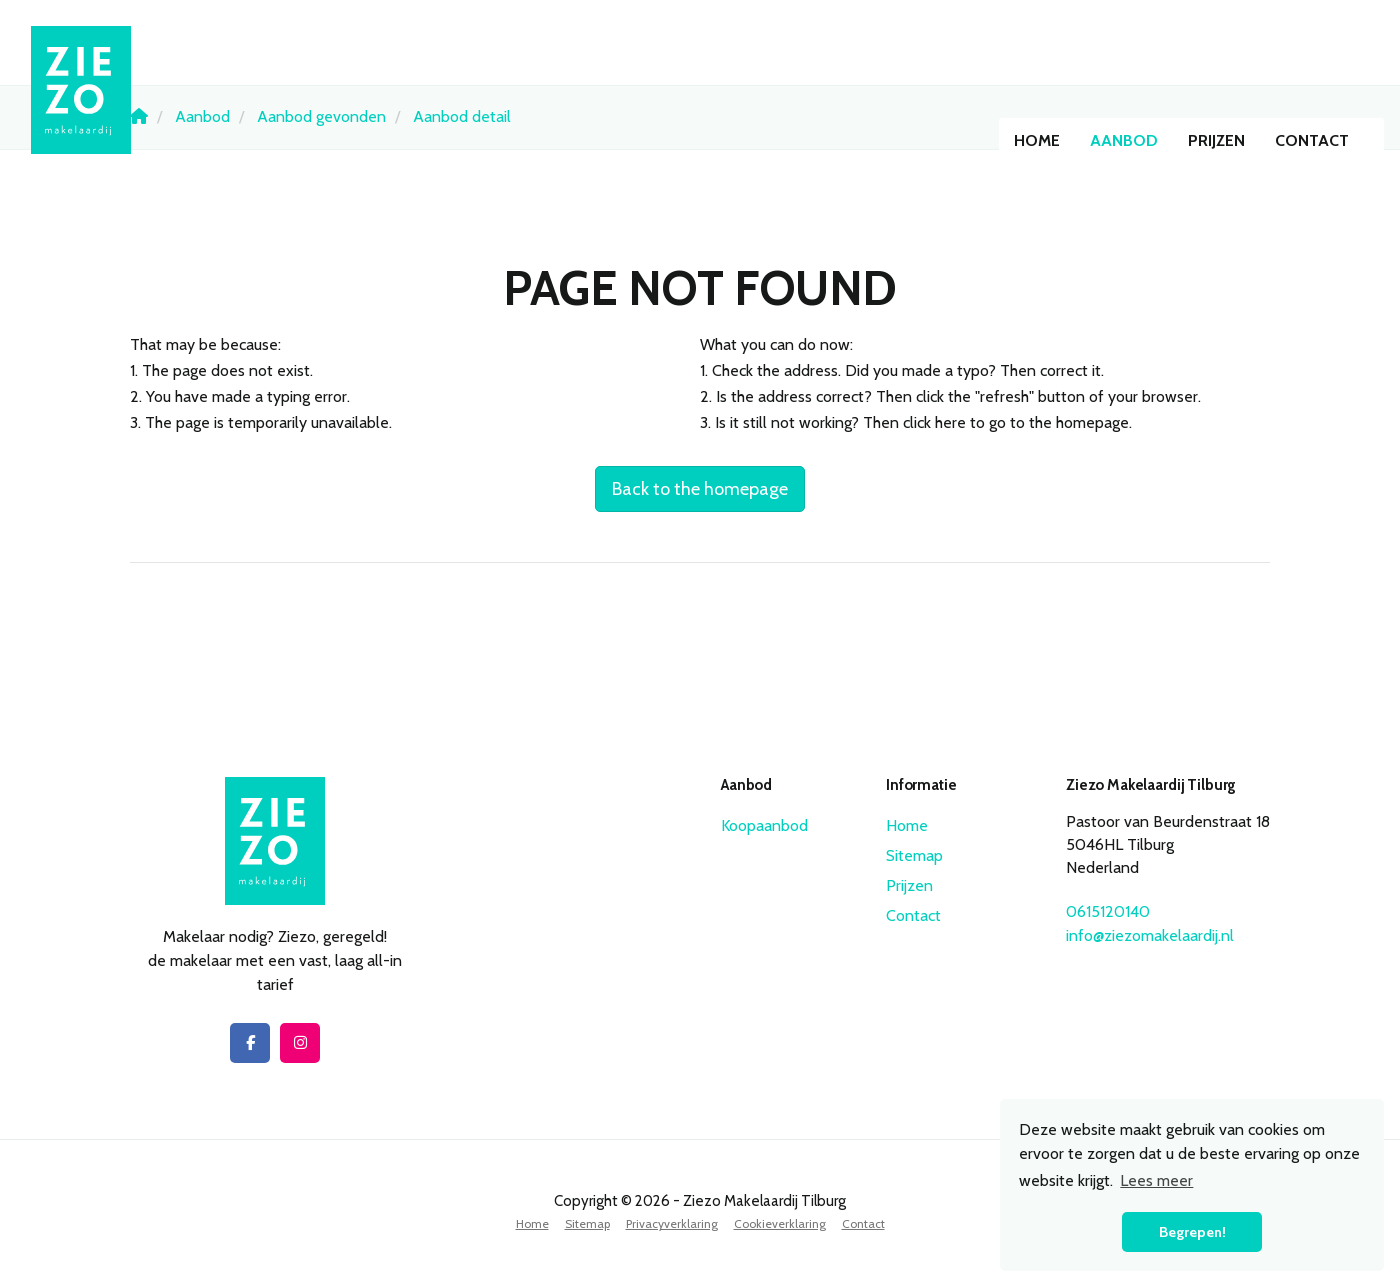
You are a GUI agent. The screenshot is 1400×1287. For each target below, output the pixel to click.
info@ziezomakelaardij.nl (1150, 935)
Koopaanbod (764, 825)
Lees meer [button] (1156, 1180)
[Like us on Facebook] (250, 1043)
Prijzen (1216, 140)
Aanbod (1124, 140)
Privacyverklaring (672, 1223)
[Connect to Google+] (300, 1043)
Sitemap (914, 855)
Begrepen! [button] (1192, 1232)
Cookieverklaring (780, 1223)
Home (1037, 140)
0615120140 (1108, 911)
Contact (1312, 140)
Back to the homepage (700, 489)
